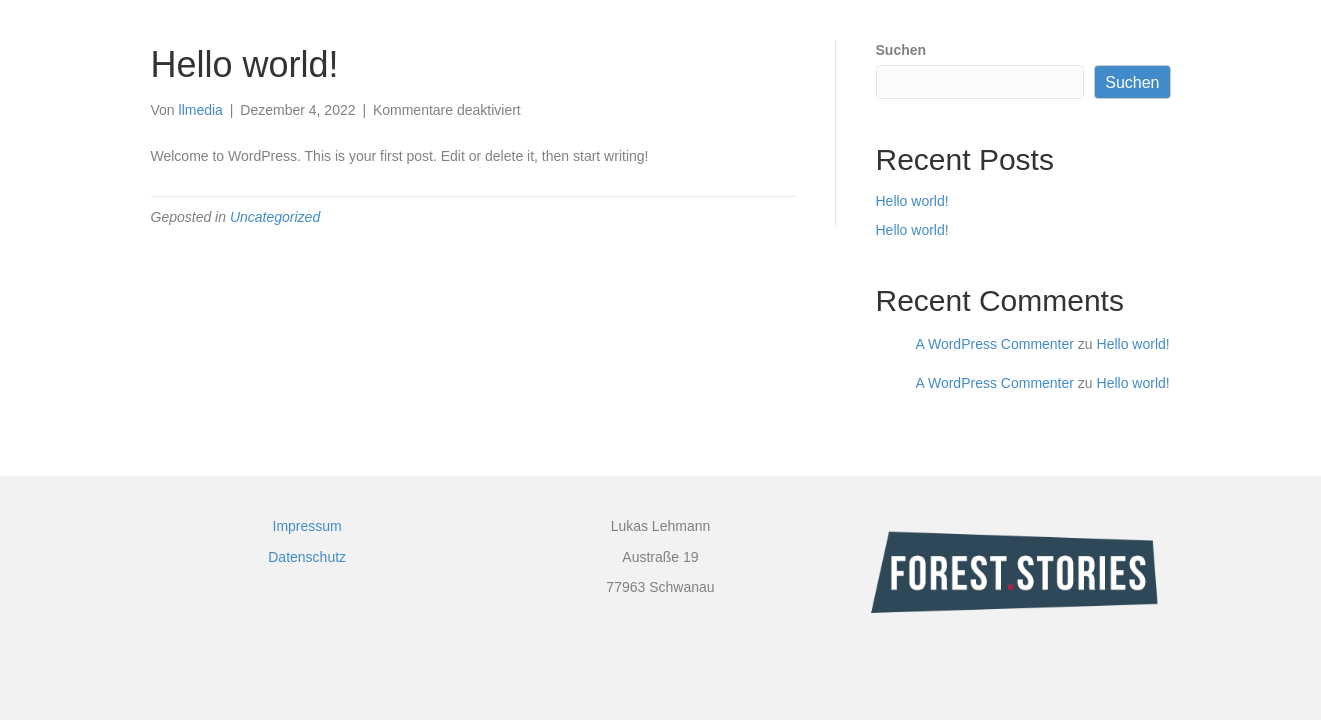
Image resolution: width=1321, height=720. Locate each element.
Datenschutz (307, 557)
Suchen (901, 50)
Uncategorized (275, 217)
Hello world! (912, 201)
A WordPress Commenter (995, 344)
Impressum (307, 526)
